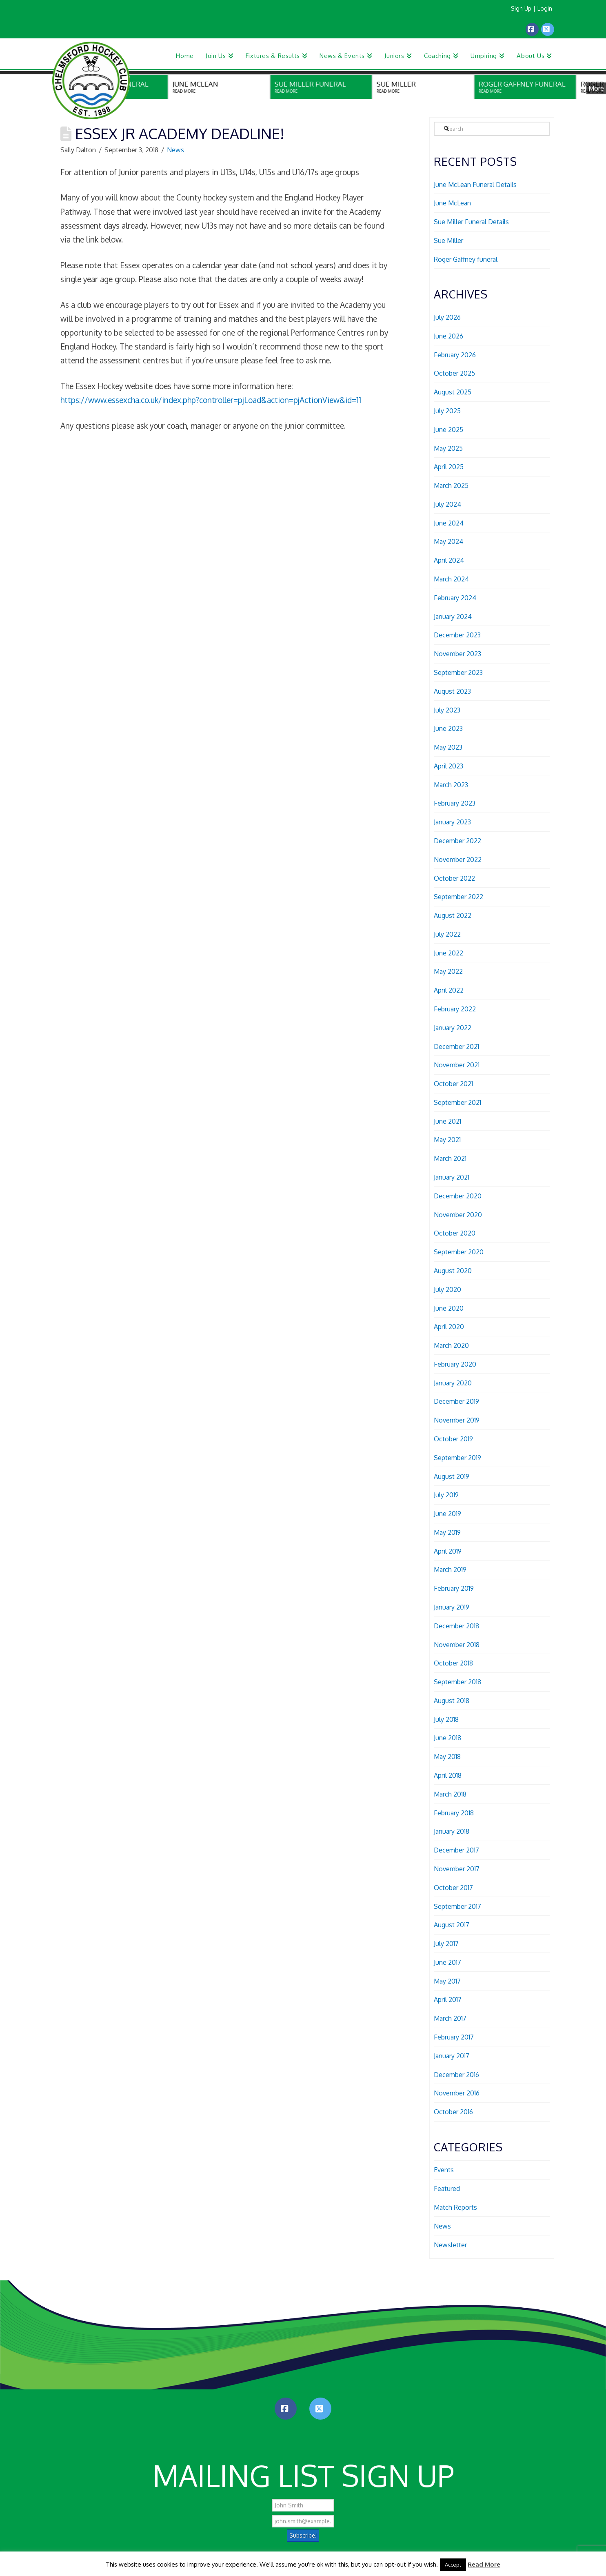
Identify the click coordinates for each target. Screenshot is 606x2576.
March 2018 (450, 1794)
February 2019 (454, 1588)
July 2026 (447, 317)
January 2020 (453, 1383)
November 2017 (456, 1869)
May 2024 (448, 541)
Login (544, 8)
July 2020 (447, 1289)
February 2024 (455, 598)
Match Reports (455, 2207)
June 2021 (447, 1121)
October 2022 (454, 878)
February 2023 (454, 803)
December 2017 (456, 1850)
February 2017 (454, 2037)
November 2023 (457, 654)
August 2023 (452, 691)
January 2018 (451, 1831)
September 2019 (457, 1458)
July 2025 (447, 411)
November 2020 (458, 1215)
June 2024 (449, 523)
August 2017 (451, 1925)
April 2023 (448, 766)
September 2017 (457, 1906)
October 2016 (453, 2112)
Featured (447, 2188)
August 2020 (453, 1271)
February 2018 (454, 1813)
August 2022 (452, 915)
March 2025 (451, 485)
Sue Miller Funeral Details (471, 222)
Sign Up (521, 8)
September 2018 (457, 1682)
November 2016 (456, 2093)
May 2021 (447, 1139)
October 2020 (454, 1233)
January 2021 (451, 1177)
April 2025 (449, 467)
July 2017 (446, 1943)
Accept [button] (453, 2564)
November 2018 (456, 1645)
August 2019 (451, 1476)
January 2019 (451, 1607)
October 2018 (453, 1663)
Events (444, 2170)
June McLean (452, 203)
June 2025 (448, 429)
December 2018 (456, 1626)
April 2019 (448, 1551)
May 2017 (447, 1981)
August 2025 (452, 392)
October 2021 (453, 1084)
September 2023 (458, 672)
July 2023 (447, 710)
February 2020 (455, 1364)
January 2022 (452, 1028)
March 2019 (450, 1569)
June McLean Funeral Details (475, 184)
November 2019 (456, 1420)
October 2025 (454, 373)
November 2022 (458, 859)
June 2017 (447, 1962)
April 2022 (449, 990)
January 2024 (453, 616)
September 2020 (459, 1252)
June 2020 (449, 1308)
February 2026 (455, 355)
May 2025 (448, 448)
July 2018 (446, 1719)
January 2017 (451, 2056)
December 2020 (458, 1196)
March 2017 (450, 2018)
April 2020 (449, 1327)
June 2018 (447, 1738)
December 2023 (457, 635)
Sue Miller (448, 240)
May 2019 (447, 1532)
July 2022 (447, 934)
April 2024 (449, 560)
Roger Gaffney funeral (465, 259)
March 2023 (451, 785)
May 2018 (447, 1756)
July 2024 (447, 504)
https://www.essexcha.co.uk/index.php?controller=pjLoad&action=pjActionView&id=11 (210, 400)
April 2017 (448, 1999)
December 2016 (456, 2075)
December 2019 (456, 1401)
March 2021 (450, 1158)
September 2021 (457, 1102)
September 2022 (458, 897)
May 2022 (448, 971)
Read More (484, 2564)
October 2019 (453, 1439)
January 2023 (452, 822)
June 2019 (447, 1514)
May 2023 (448, 747)
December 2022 (457, 841)
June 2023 (448, 728)
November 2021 (456, 1065)
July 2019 (446, 1495)
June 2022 (448, 953)
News (175, 150)
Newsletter (450, 2245)
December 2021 (456, 1046)
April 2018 (448, 1775)
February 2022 (455, 1009)
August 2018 (451, 1701)
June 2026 (448, 336)
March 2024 (451, 579)
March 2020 (451, 1345)
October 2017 (453, 1888)
